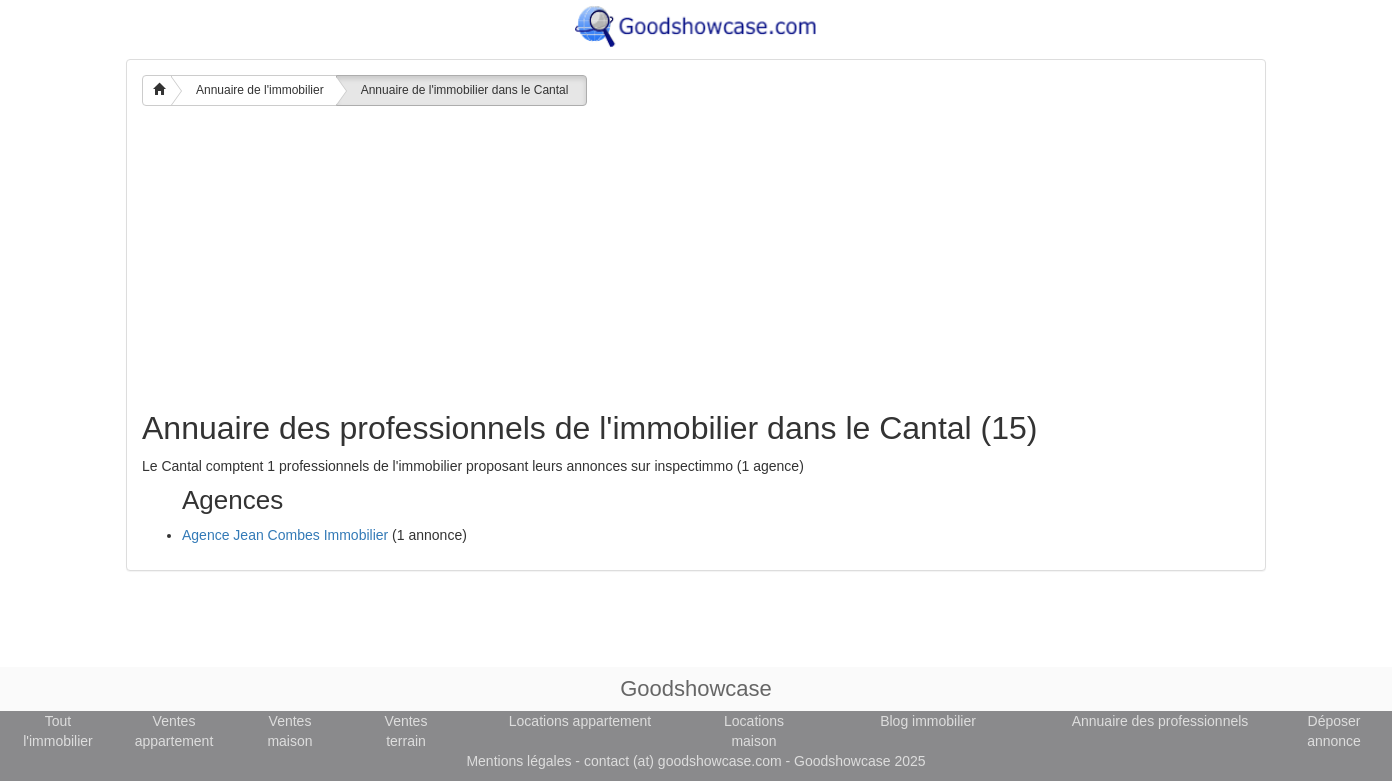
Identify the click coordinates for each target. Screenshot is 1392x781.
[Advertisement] (696, 261)
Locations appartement (580, 721)
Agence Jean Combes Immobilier (285, 535)
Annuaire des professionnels (1160, 721)
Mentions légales (518, 761)
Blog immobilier (928, 721)
